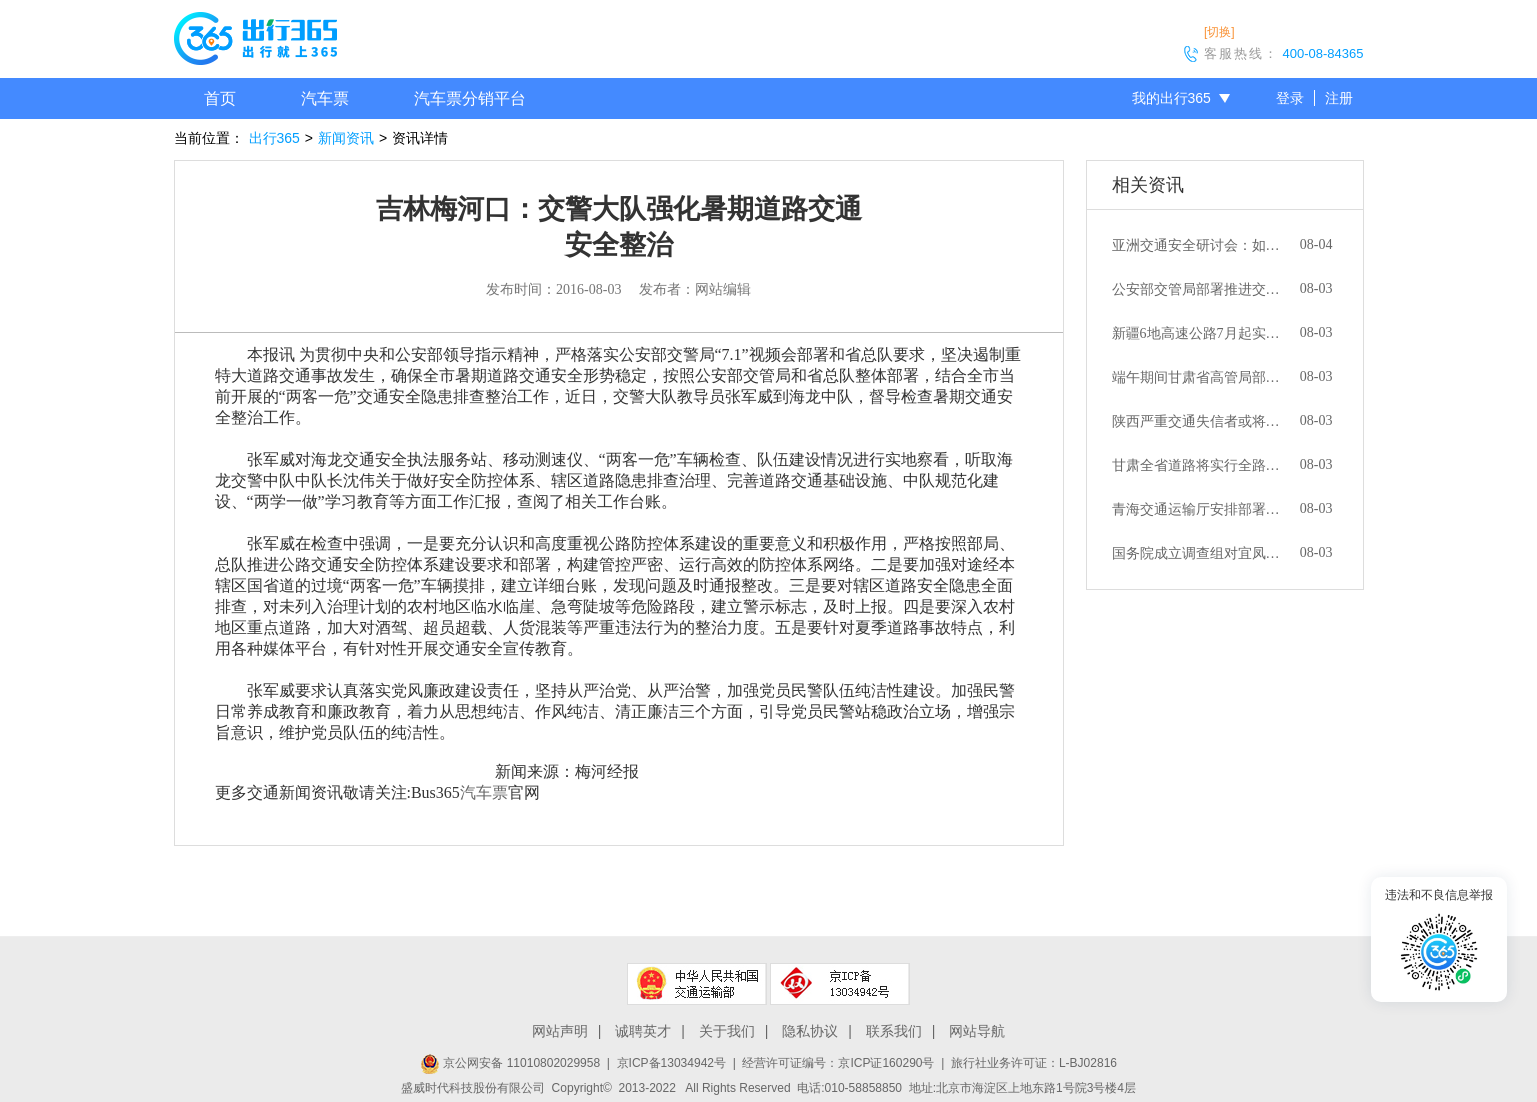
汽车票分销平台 (470, 98)
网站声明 (560, 1031)
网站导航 (977, 1031)
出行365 (274, 138)
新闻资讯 (346, 138)
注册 (1339, 98)
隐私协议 (810, 1031)
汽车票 (325, 98)
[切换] (1219, 32)
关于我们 (727, 1031)
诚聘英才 (643, 1031)
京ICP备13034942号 (671, 1063)
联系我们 (894, 1031)
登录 (1290, 98)
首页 (220, 98)
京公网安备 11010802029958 (510, 1063)
